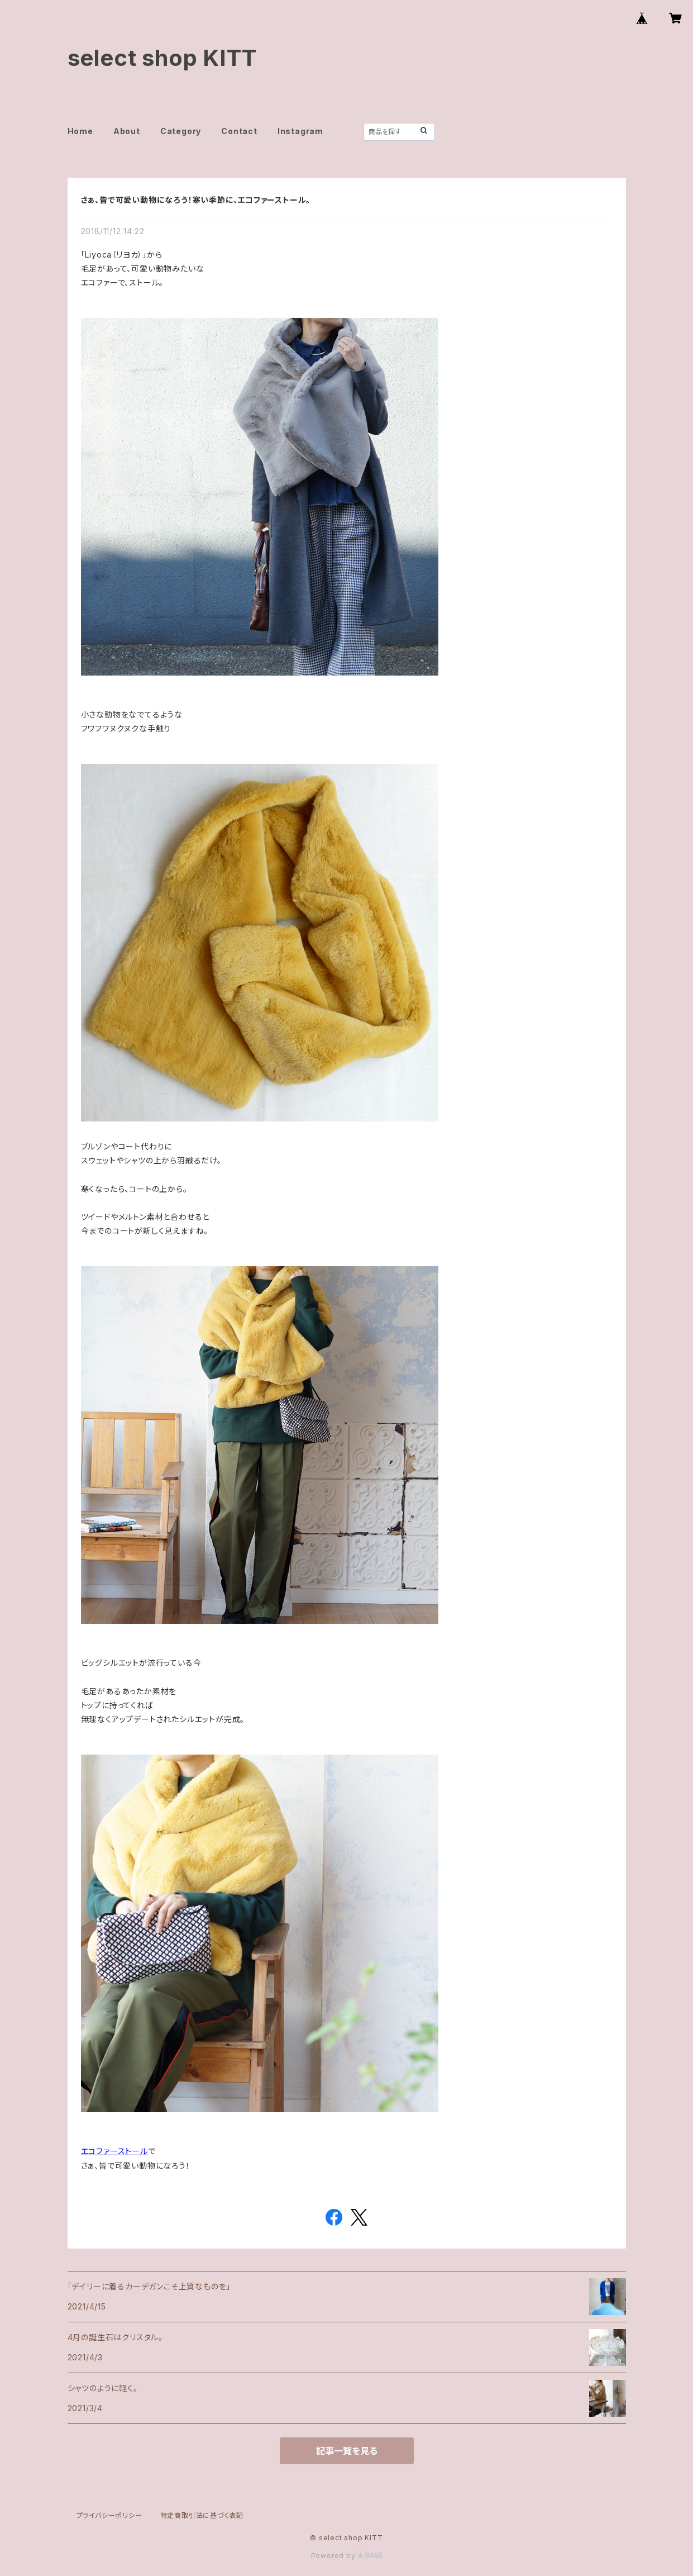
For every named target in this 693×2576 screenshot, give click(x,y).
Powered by (347, 2555)
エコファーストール (114, 2151)
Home (80, 131)
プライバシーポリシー (109, 2515)
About (126, 131)
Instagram (300, 131)
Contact (239, 131)
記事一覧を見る (346, 2450)
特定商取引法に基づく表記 (202, 2515)
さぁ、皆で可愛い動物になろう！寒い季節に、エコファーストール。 (196, 200)
